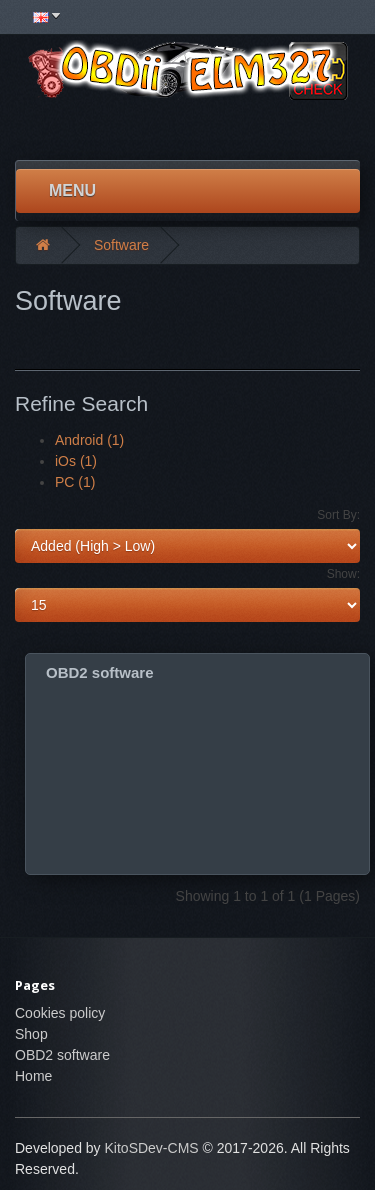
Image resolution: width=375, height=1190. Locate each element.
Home (33, 1076)
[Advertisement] (187, 130)
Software (121, 245)
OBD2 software (100, 672)
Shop (31, 1034)
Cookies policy (60, 1013)
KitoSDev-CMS (152, 1148)
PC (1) (75, 482)
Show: (343, 574)
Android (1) (89, 440)
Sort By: (338, 515)
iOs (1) (76, 461)
